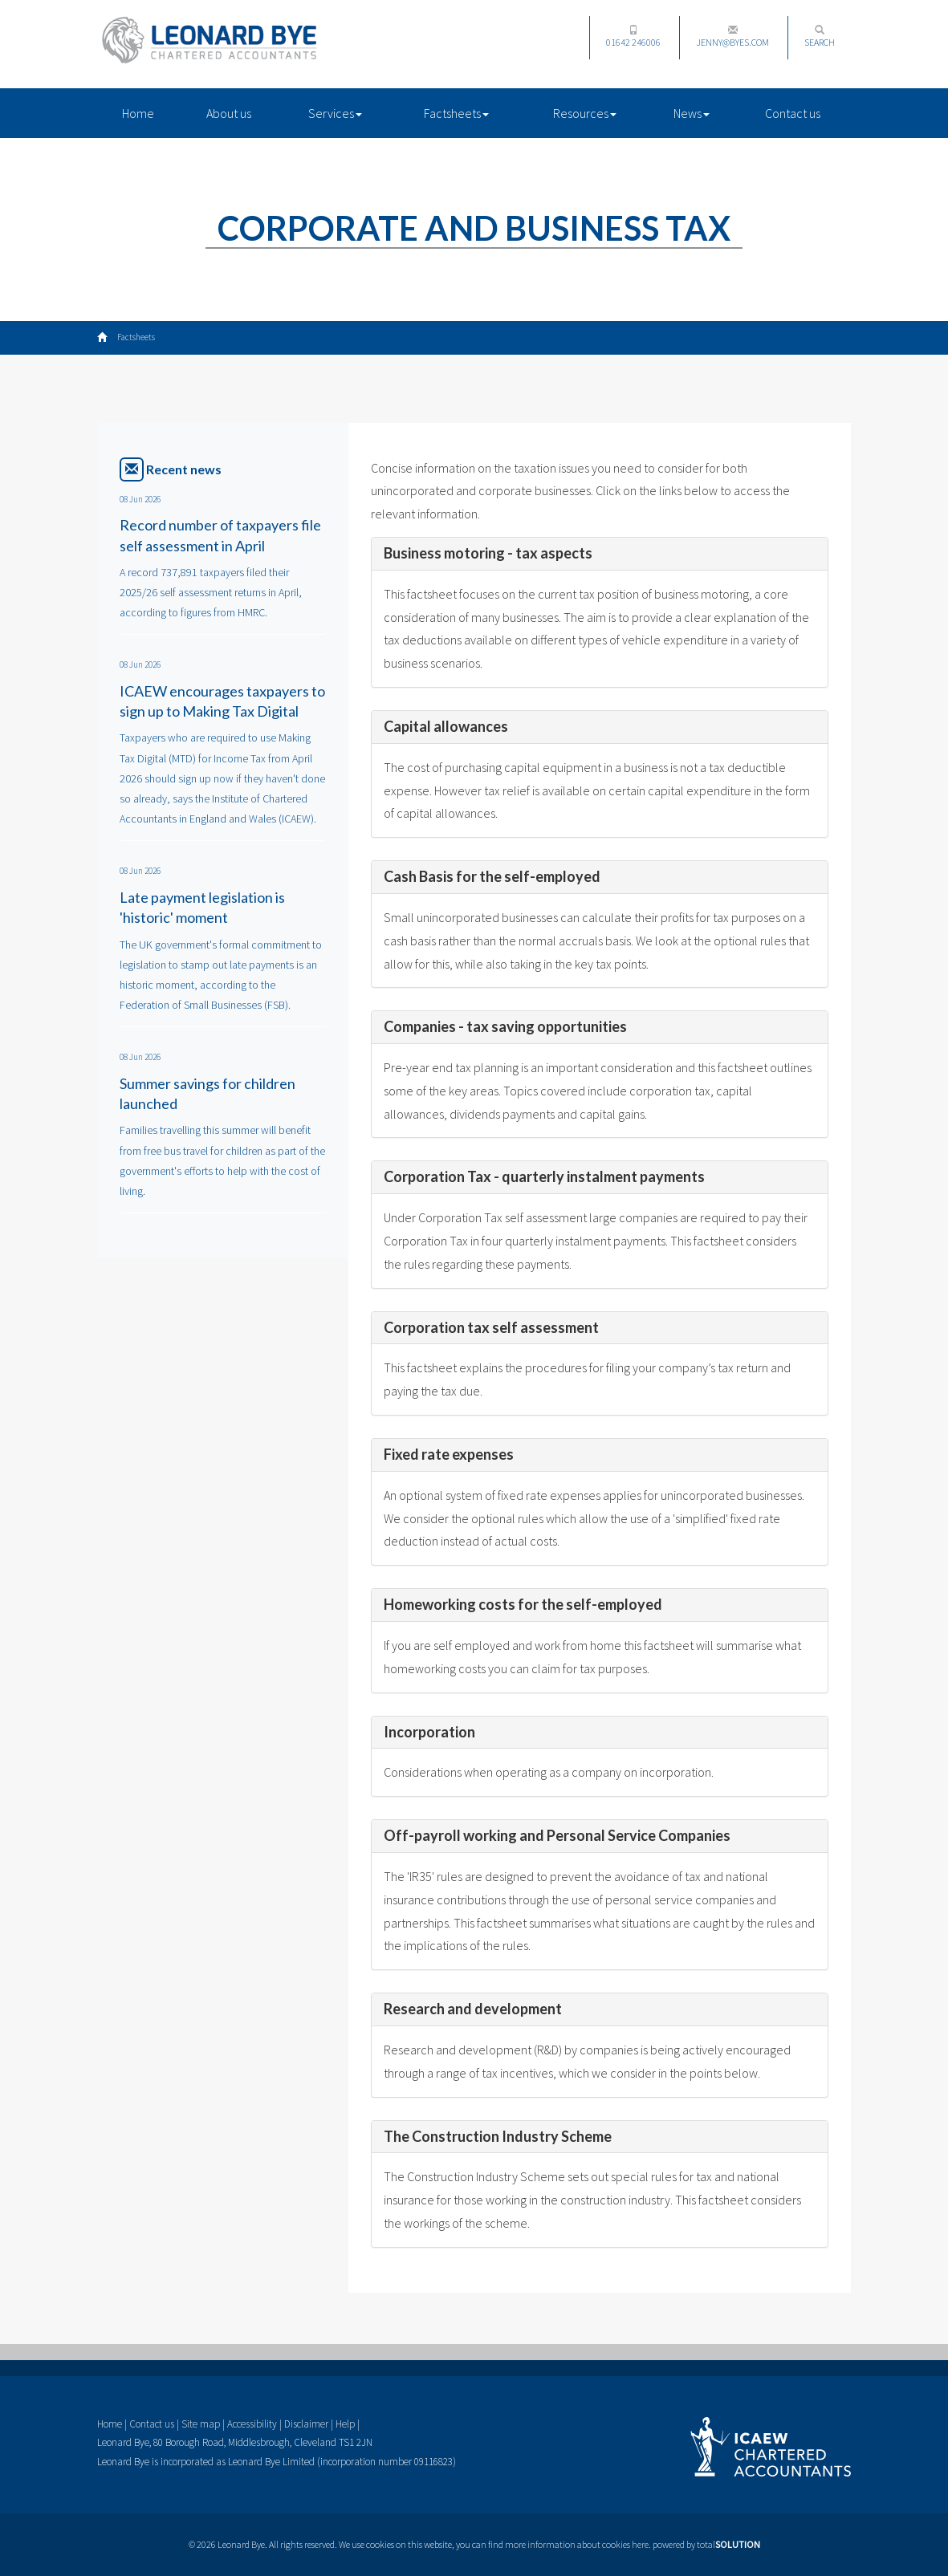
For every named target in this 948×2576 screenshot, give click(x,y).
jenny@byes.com (732, 36)
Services (335, 113)
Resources (584, 113)
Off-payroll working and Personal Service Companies (557, 1835)
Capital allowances (446, 726)
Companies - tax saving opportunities (505, 1026)
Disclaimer (306, 2424)
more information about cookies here (577, 2544)
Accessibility (252, 2424)
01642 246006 (633, 36)
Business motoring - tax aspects (488, 553)
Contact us (792, 113)
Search (819, 36)
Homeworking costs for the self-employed (523, 1604)
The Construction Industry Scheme (498, 2136)
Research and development (473, 2008)
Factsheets (456, 113)
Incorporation (429, 1732)
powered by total (706, 2544)
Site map (200, 2424)
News (691, 113)
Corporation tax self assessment (491, 1327)
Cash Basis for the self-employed (492, 876)
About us (228, 113)
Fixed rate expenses (449, 1454)
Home (138, 113)
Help (345, 2424)
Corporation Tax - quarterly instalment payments (544, 1176)
